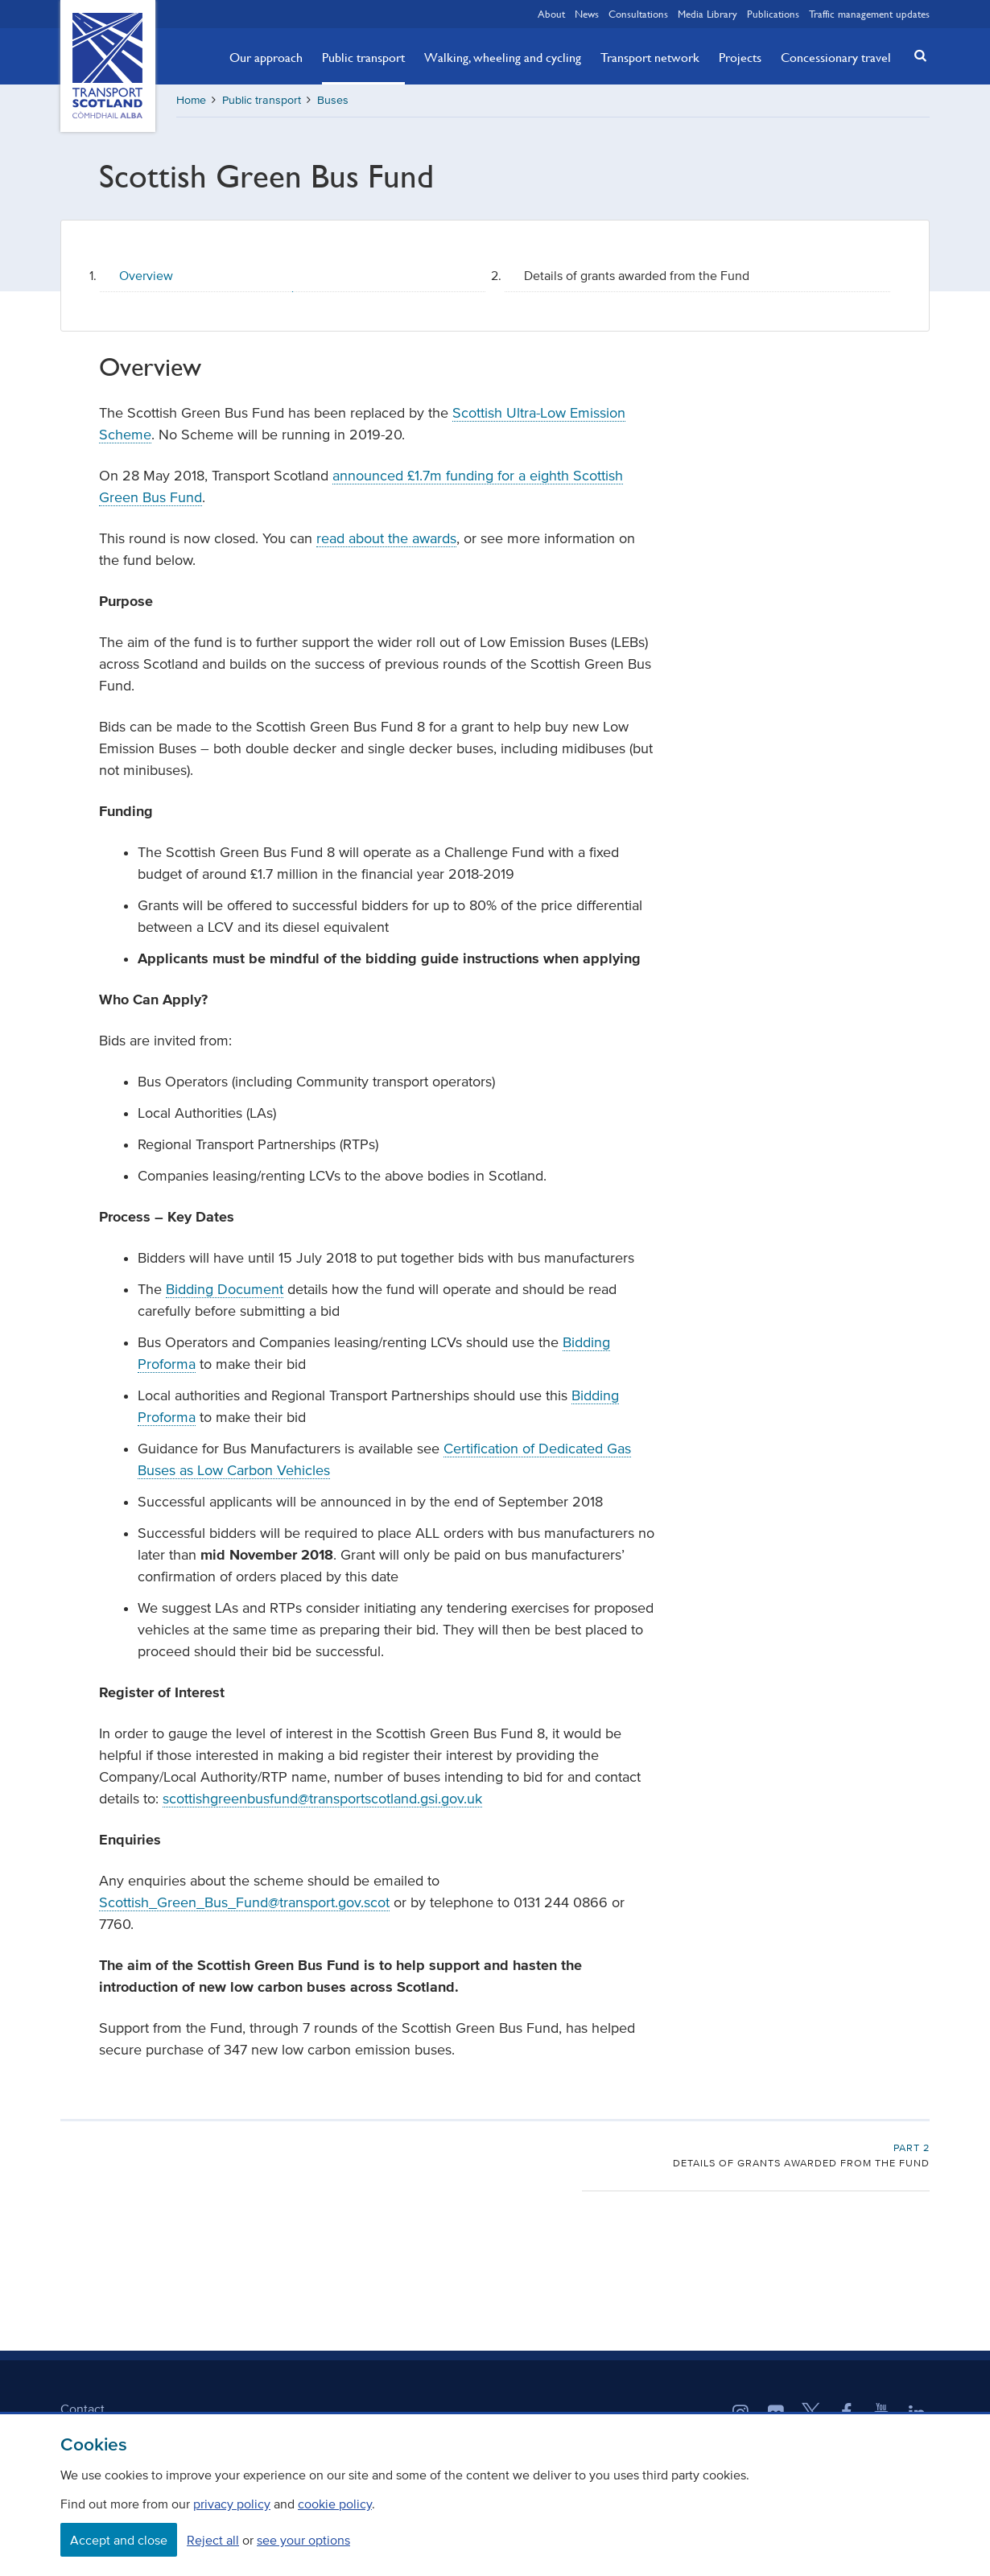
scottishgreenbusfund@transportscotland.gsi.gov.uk (322, 1799)
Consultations (638, 13)
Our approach (266, 57)
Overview (146, 275)
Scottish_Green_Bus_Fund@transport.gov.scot (244, 1902)
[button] (916, 55)
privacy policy (231, 2503)
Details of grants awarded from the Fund (636, 275)
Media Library (707, 13)
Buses (333, 100)
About (551, 13)
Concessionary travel (836, 57)
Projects (740, 57)
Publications (773, 13)
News (587, 13)
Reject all (213, 2540)
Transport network (649, 57)
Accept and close (118, 2540)
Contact (82, 2408)
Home (191, 100)
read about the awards (386, 538)
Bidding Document (224, 1289)
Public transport (363, 57)
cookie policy (335, 2503)
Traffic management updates (869, 13)
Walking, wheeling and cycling (502, 57)
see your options (303, 2540)
